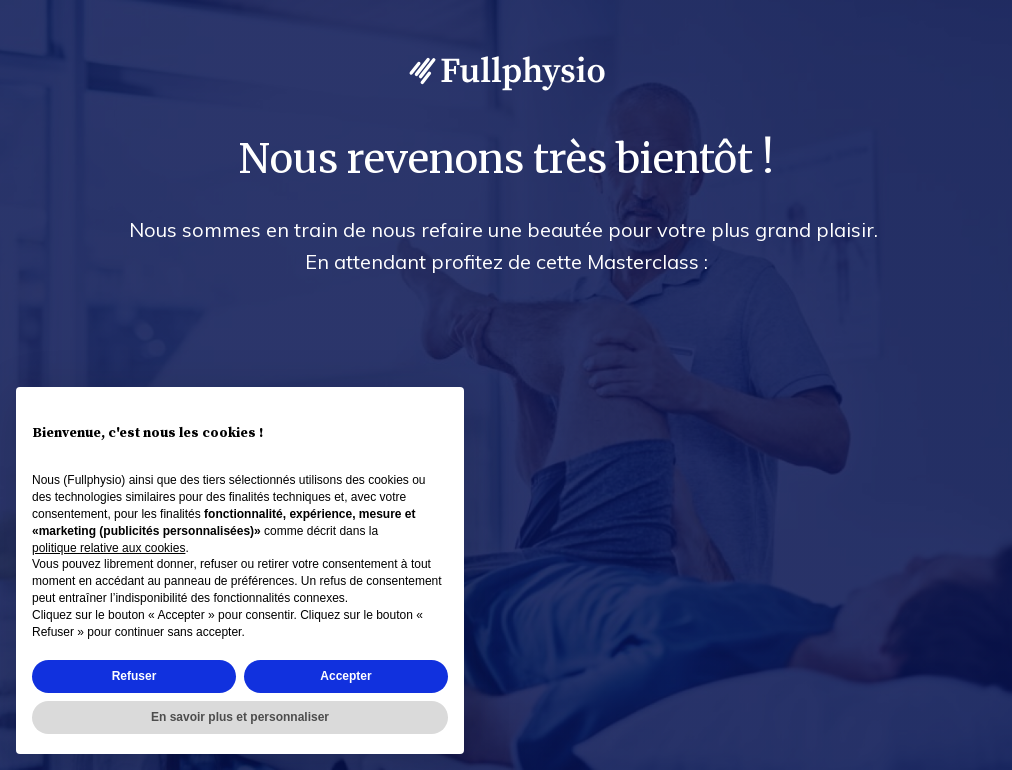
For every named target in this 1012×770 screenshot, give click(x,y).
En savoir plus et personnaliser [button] (240, 717)
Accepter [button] (345, 676)
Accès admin (954, 751)
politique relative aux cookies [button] (108, 548)
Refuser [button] (134, 676)
